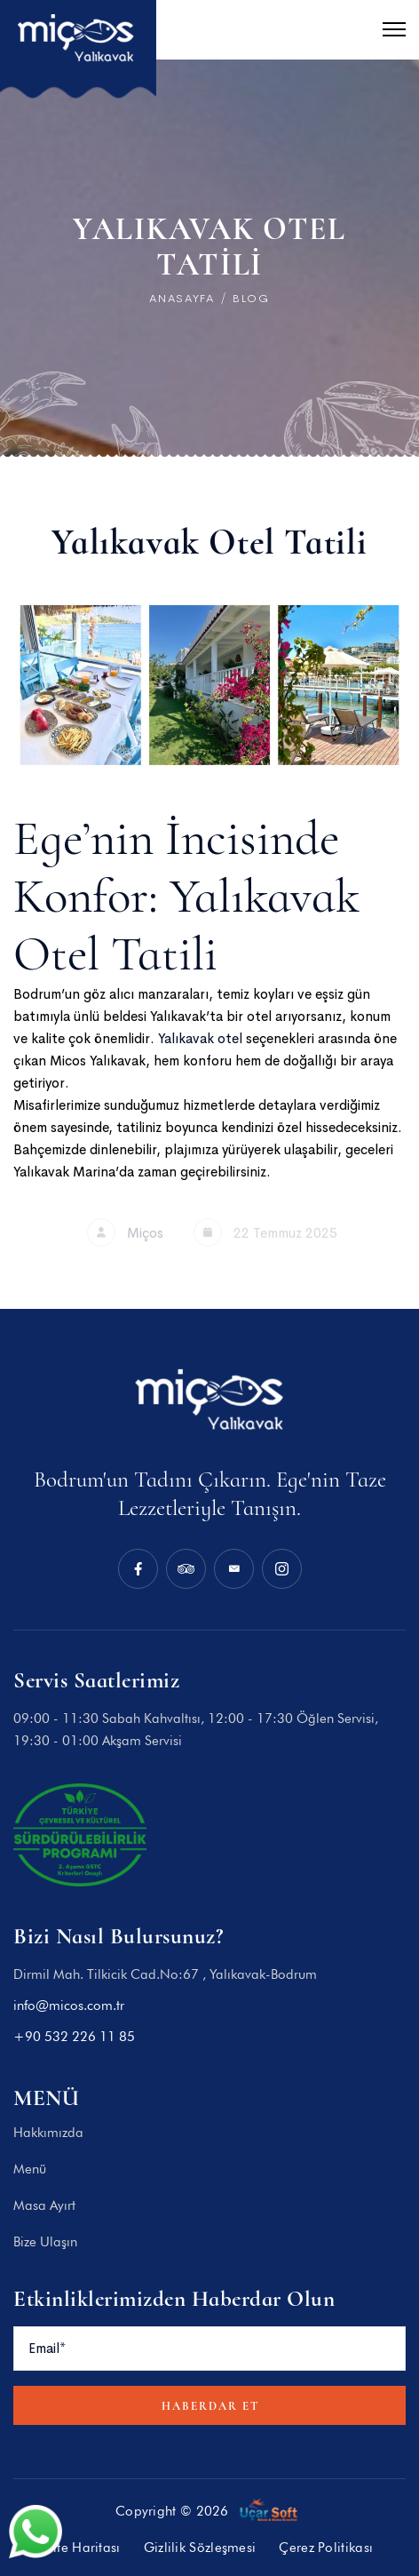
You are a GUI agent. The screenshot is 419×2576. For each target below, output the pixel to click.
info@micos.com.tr (68, 2006)
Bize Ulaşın (45, 2242)
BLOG (251, 298)
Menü (29, 2169)
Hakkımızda (48, 2133)
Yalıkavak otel (202, 1038)
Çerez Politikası (326, 2548)
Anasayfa (182, 298)
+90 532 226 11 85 (74, 2037)
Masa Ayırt (44, 2205)
